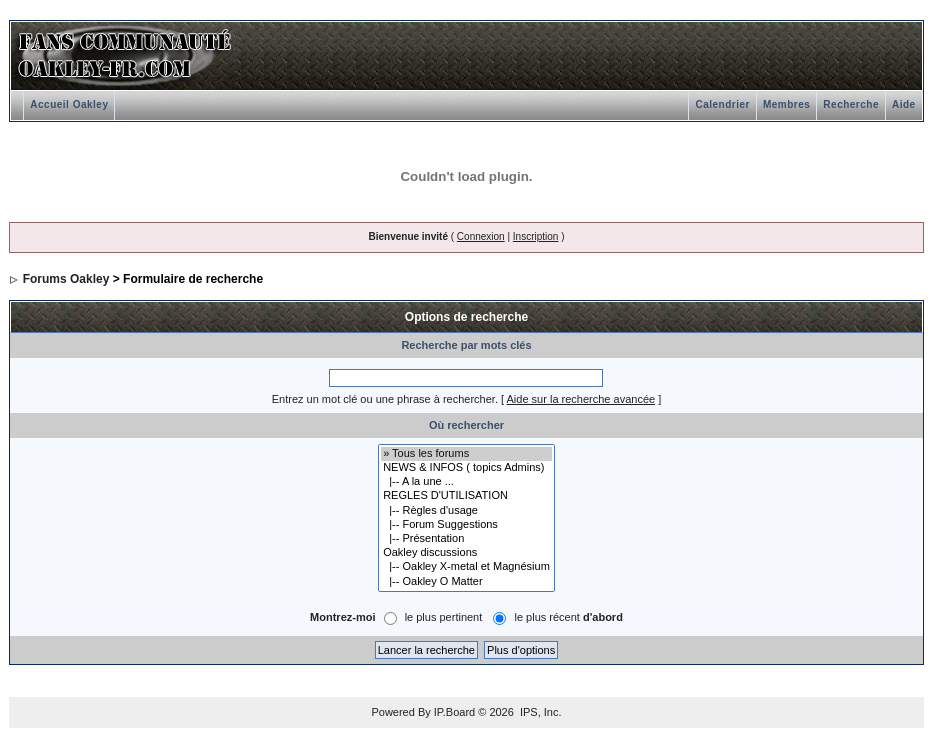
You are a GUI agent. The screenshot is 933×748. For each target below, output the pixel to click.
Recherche (851, 104)
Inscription (536, 236)
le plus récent (568, 617)
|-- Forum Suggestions (466, 525)
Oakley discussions (466, 553)
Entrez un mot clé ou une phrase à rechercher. (385, 399)
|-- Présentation (466, 539)
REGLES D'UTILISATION (466, 496)
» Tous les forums (466, 454)
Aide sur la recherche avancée (581, 399)
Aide (904, 104)
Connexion (481, 236)
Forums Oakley (66, 279)
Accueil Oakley (69, 104)
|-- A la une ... (466, 482)
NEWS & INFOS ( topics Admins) (466, 468)
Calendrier (722, 104)
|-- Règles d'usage (466, 511)
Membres (786, 104)
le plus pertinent (444, 617)
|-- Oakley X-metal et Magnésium (466, 567)
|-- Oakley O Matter (466, 582)
